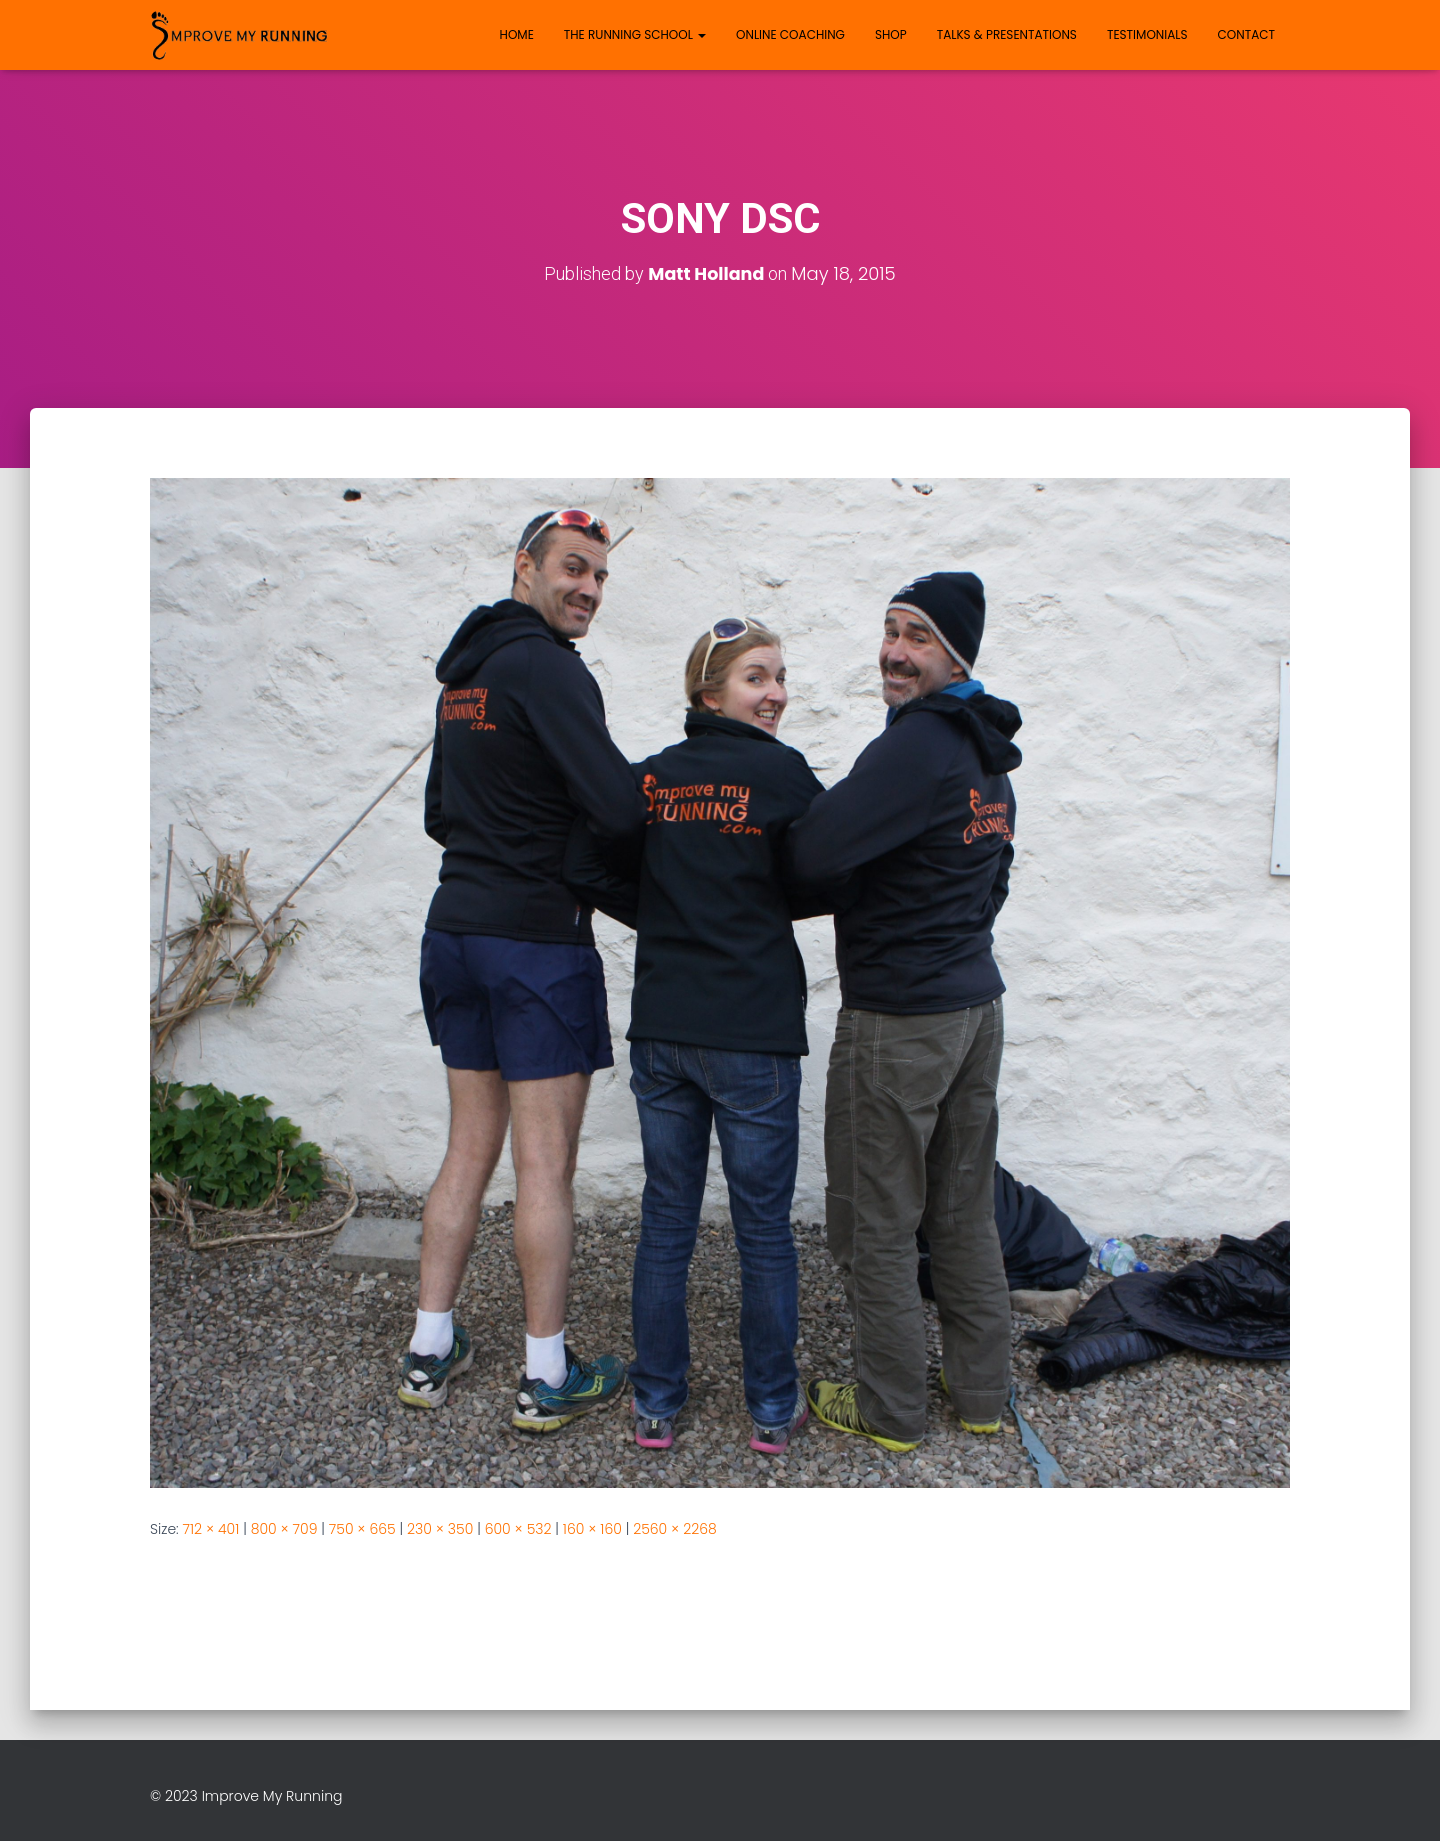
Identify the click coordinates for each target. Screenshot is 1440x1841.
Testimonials (1147, 34)
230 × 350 (440, 1529)
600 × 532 (518, 1529)
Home (517, 34)
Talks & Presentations (1007, 34)
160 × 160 (592, 1529)
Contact (1246, 34)
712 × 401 (211, 1529)
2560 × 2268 (675, 1529)
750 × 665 (362, 1529)
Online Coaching (790, 34)
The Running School (635, 34)
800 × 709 (284, 1529)
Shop (891, 34)
